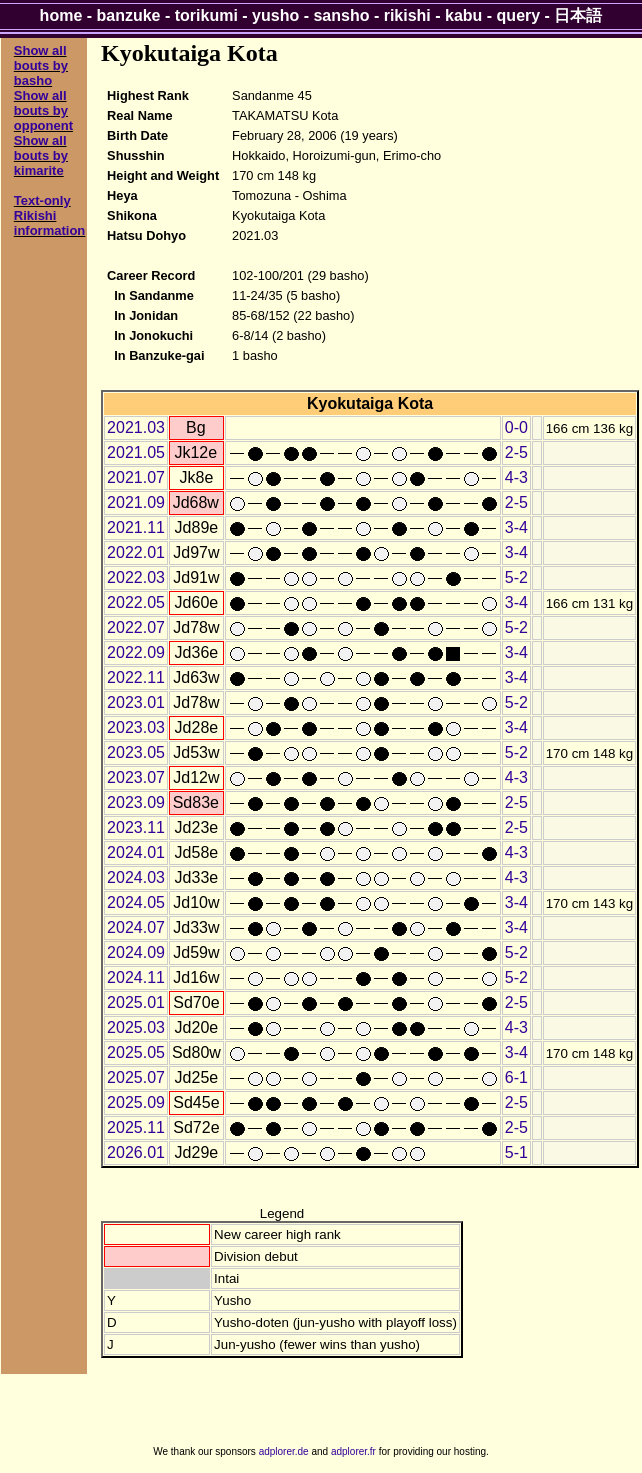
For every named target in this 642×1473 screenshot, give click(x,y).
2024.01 (136, 852)
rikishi (407, 15)
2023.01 (136, 702)
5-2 (516, 577)
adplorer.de (284, 1451)
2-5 (516, 452)
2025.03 (136, 1027)
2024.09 (136, 952)
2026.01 (136, 1152)
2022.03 (136, 577)
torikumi (206, 15)
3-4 (516, 527)
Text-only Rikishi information (50, 215)
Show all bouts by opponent (43, 110)
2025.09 (136, 1102)
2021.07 (136, 477)
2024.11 (136, 977)
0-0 (516, 427)
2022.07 (136, 627)
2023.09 (136, 802)
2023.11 (136, 827)
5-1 (516, 1152)
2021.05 (136, 452)
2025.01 (136, 1002)
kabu (463, 15)
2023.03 (136, 727)
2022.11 (136, 677)
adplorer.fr (353, 1451)
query (519, 15)
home (61, 15)
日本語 (578, 15)
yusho (275, 15)
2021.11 (136, 527)
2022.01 (136, 552)
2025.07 (136, 1077)
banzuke (129, 15)
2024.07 (136, 927)
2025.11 (136, 1127)
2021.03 (136, 427)
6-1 (516, 1077)
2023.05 (136, 752)
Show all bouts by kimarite (41, 155)
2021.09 (136, 502)
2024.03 (136, 877)
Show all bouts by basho (41, 65)
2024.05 (136, 902)
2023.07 (136, 777)
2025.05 (136, 1052)
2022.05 (136, 602)
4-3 (516, 477)
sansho (341, 15)
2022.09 (136, 652)
